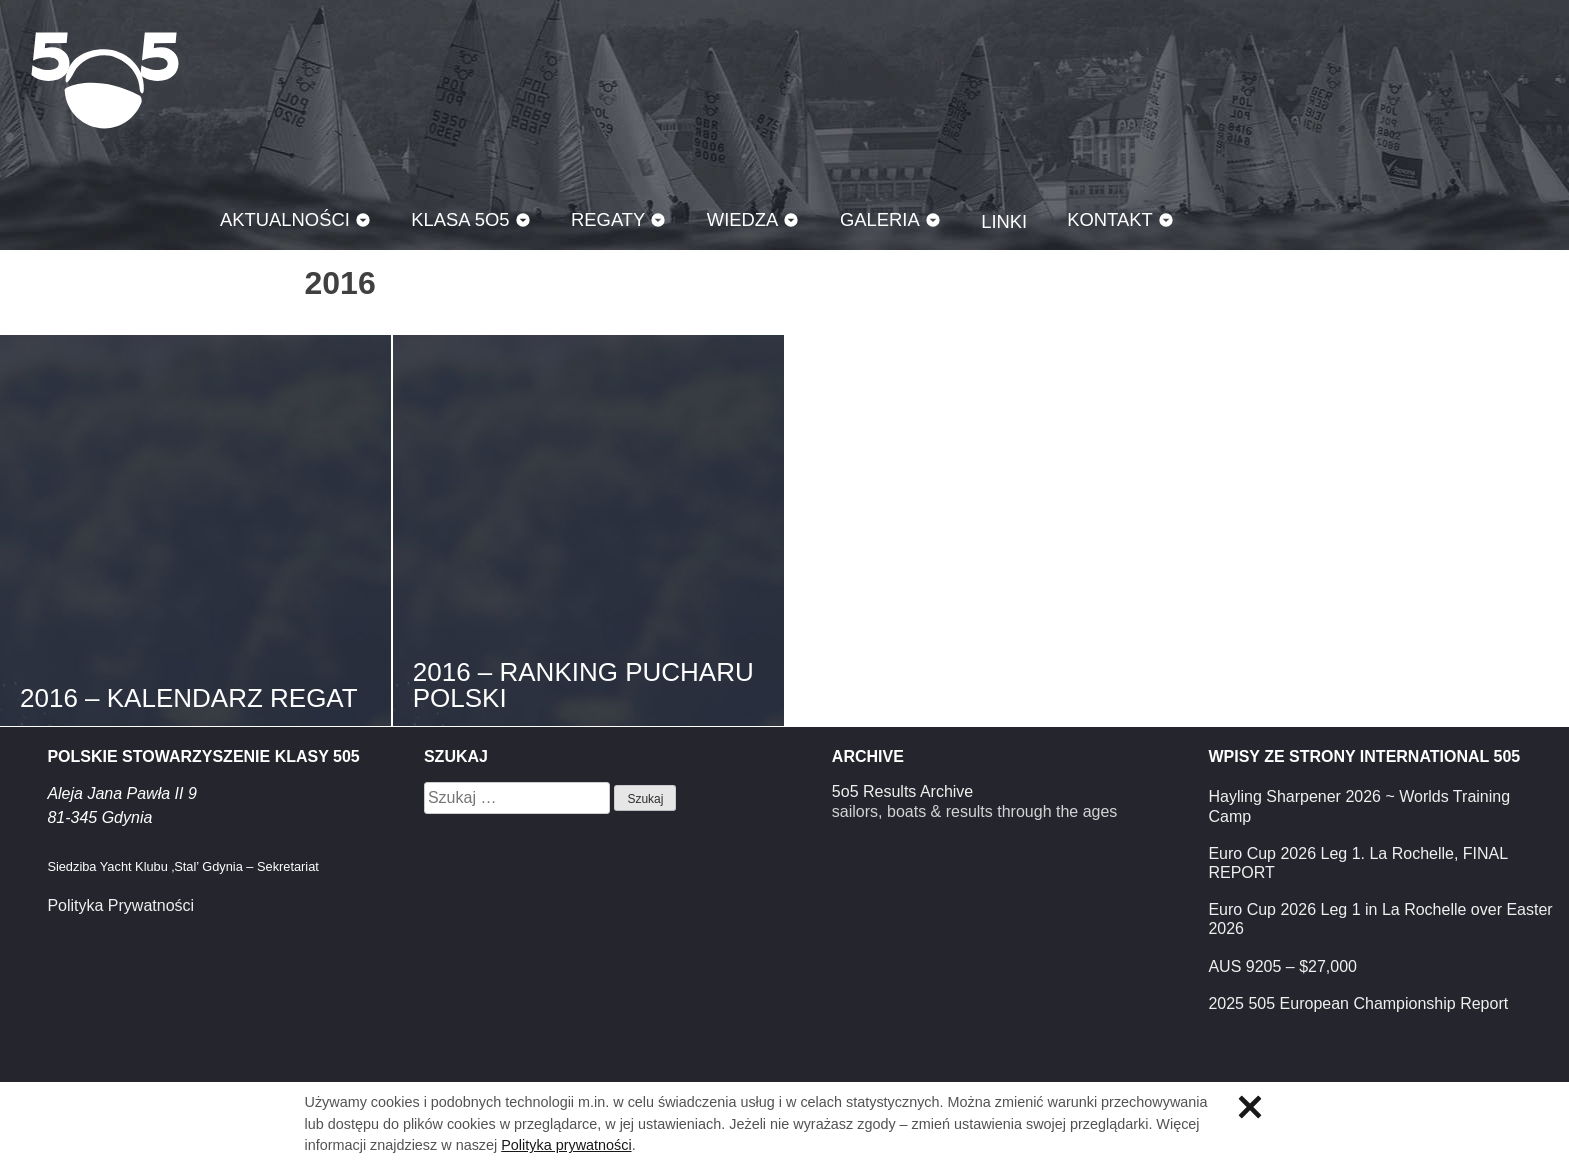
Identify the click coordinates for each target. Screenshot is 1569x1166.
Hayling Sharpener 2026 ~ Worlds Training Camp (1359, 806)
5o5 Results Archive (902, 791)
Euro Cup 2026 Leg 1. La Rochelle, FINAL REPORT (1357, 863)
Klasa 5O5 (105, 80)
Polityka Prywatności (120, 905)
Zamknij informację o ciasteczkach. (1250, 1107)
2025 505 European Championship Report (1358, 1003)
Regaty (608, 219)
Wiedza (743, 219)
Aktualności (285, 219)
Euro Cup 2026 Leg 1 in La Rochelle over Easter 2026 (1380, 919)
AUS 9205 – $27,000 (1282, 966)
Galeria (880, 219)
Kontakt (1110, 219)
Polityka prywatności (566, 1145)
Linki (1004, 221)
